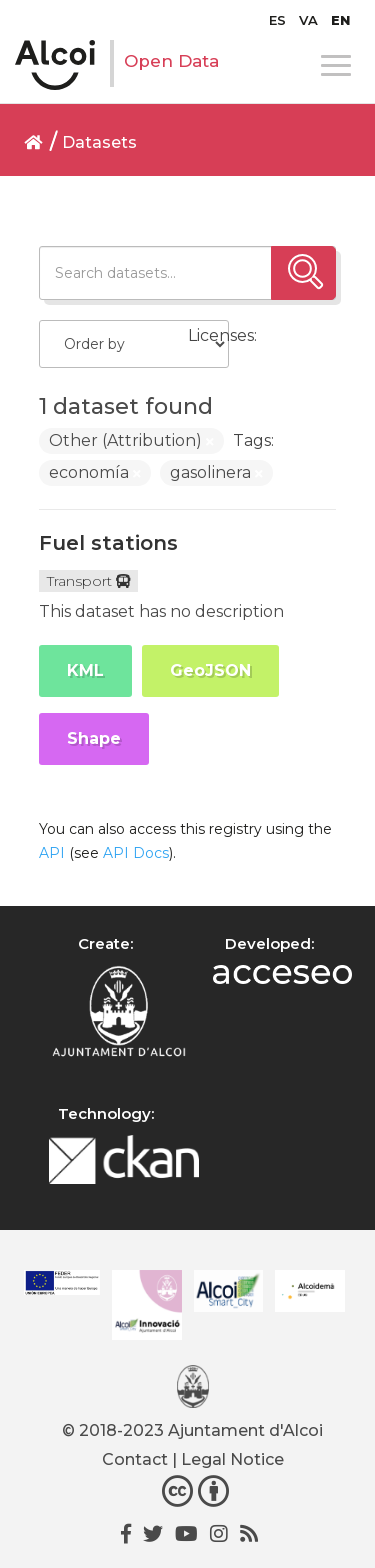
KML (85, 670)
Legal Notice (232, 1459)
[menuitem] (277, 20)
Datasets (99, 142)
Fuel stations (108, 543)
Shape (94, 738)
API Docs (136, 853)
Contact (135, 1459)
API (52, 853)
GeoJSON (210, 670)
